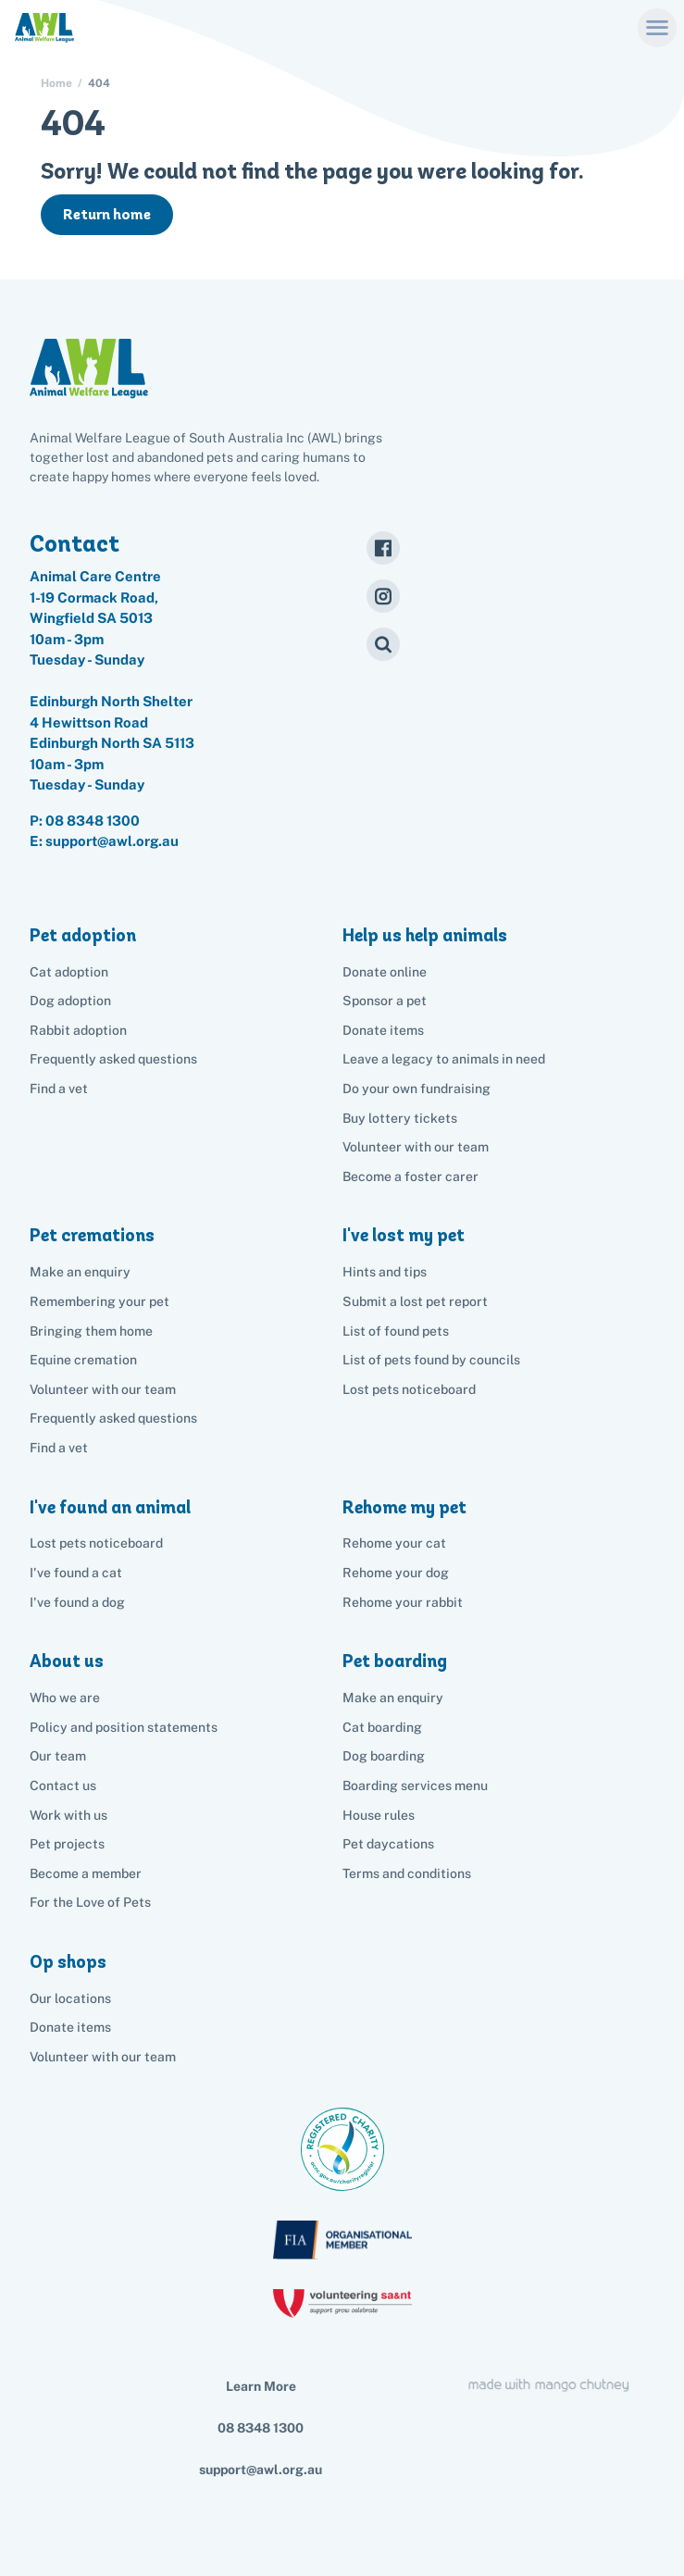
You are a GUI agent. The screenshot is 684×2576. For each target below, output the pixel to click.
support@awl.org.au (260, 2469)
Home (56, 83)
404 (99, 83)
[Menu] (657, 27)
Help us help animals (424, 935)
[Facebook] (383, 548)
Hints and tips (384, 1271)
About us (67, 1661)
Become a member (86, 1873)
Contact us (63, 1785)
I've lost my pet (403, 1235)
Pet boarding (394, 1661)
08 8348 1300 (92, 820)
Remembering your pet (99, 1301)
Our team (58, 1755)
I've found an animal (110, 1507)
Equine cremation (83, 1359)
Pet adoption (83, 935)
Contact (74, 543)
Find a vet (59, 1088)
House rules (378, 1815)
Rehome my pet (404, 1507)
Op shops (68, 1961)
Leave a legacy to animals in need (443, 1059)
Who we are (65, 1697)
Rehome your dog (395, 1572)
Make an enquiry (392, 1697)
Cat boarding (382, 1727)
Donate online (384, 971)
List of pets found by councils (431, 1359)
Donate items (383, 1030)
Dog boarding (383, 1755)
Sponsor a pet (384, 1000)
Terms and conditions (406, 1873)
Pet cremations (92, 1235)
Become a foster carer (410, 1176)
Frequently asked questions (113, 1059)
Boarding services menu (415, 1785)
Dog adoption (70, 1000)
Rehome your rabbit (402, 1602)
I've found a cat (76, 1572)
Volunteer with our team (415, 1146)
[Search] (383, 644)
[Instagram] (383, 596)
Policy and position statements (124, 1727)
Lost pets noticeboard (409, 1389)
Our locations (70, 1998)
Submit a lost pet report (415, 1301)
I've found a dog (77, 1602)
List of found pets (395, 1331)
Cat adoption (69, 971)
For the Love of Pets (90, 1902)
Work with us (68, 1815)
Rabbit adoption (78, 1030)
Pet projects (67, 1843)
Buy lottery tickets (399, 1118)
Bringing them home (91, 1331)
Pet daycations (388, 1843)
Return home (107, 214)
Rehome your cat (394, 1543)
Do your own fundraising (416, 1088)
